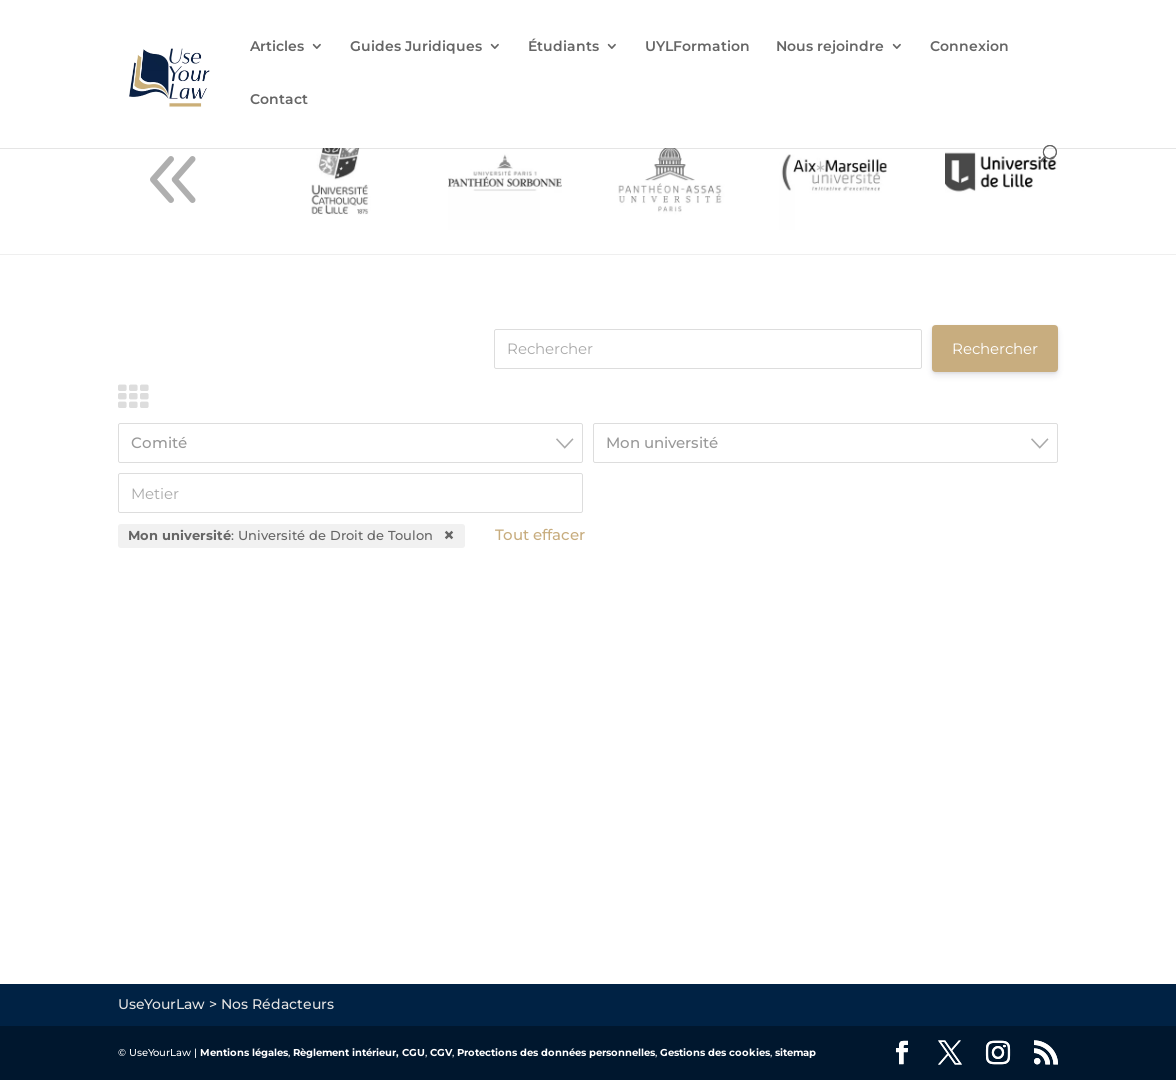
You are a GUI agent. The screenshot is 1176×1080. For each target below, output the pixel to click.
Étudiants (563, 47)
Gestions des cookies (715, 1052)
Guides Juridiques (416, 47)
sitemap (795, 1052)
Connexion (969, 47)
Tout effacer (540, 534)
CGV (441, 1052)
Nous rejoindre (830, 47)
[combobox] (350, 443)
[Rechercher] (708, 349)
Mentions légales (244, 1052)
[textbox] (356, 442)
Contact (279, 100)
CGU (413, 1052)
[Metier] (350, 493)
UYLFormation (697, 47)
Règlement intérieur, (346, 1052)
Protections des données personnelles (556, 1052)
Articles (277, 47)
